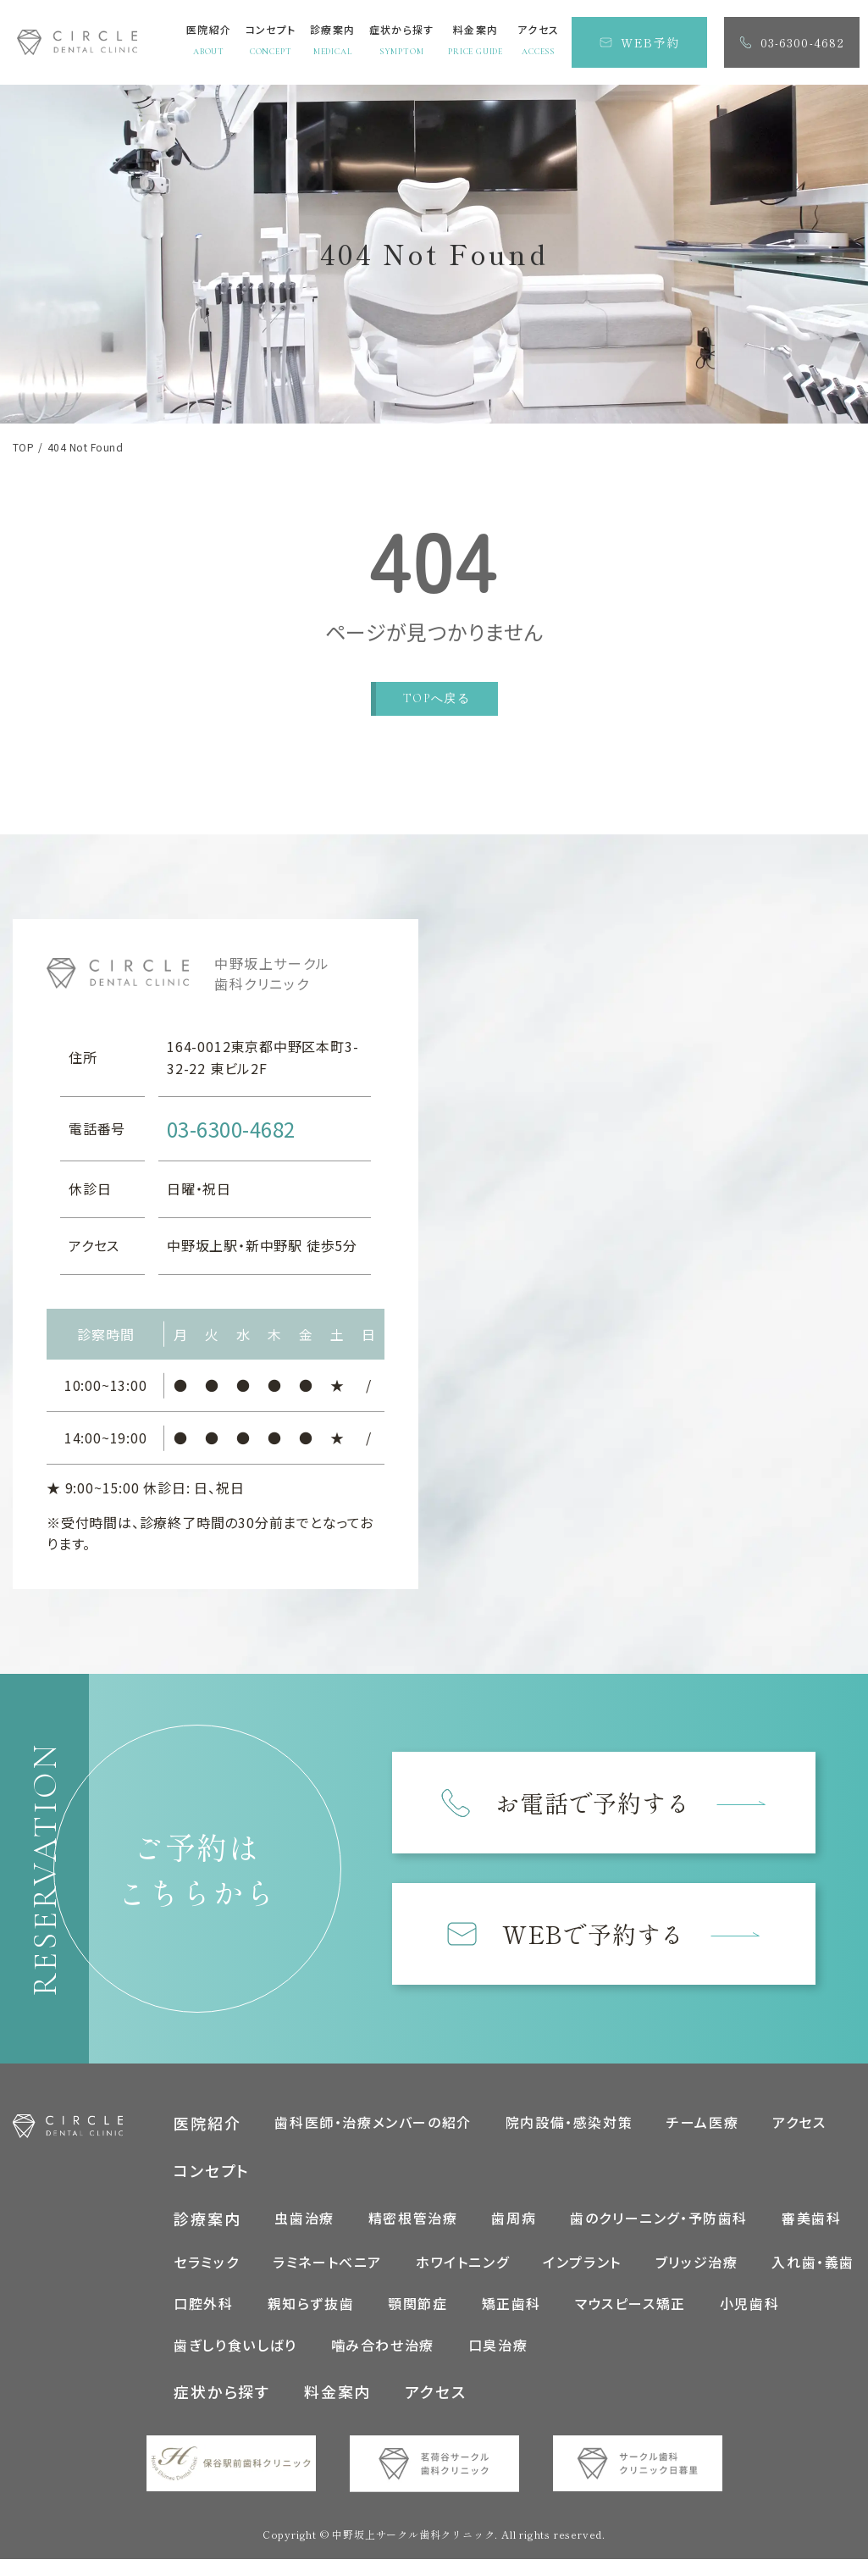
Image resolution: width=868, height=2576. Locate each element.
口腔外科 (203, 2319)
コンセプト (212, 2187)
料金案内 (337, 2408)
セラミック (206, 2278)
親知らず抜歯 (311, 2319)
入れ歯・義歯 (812, 2278)
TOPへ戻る (436, 698)
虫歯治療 (304, 2234)
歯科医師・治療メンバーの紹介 (372, 2138)
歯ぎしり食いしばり (235, 2362)
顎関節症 (417, 2319)
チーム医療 (702, 2138)
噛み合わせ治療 (382, 2362)
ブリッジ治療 (696, 2278)
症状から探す (222, 2408)
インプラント (582, 2278)
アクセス (799, 2138)
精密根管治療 (413, 2234)
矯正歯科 (511, 2319)
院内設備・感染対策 (569, 2138)
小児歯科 (749, 2319)
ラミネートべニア (327, 2278)
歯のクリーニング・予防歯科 (659, 2234)
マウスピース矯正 (630, 2319)
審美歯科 (811, 2234)
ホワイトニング (462, 2278)
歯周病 (513, 2234)
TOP (23, 447)
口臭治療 (498, 2362)
